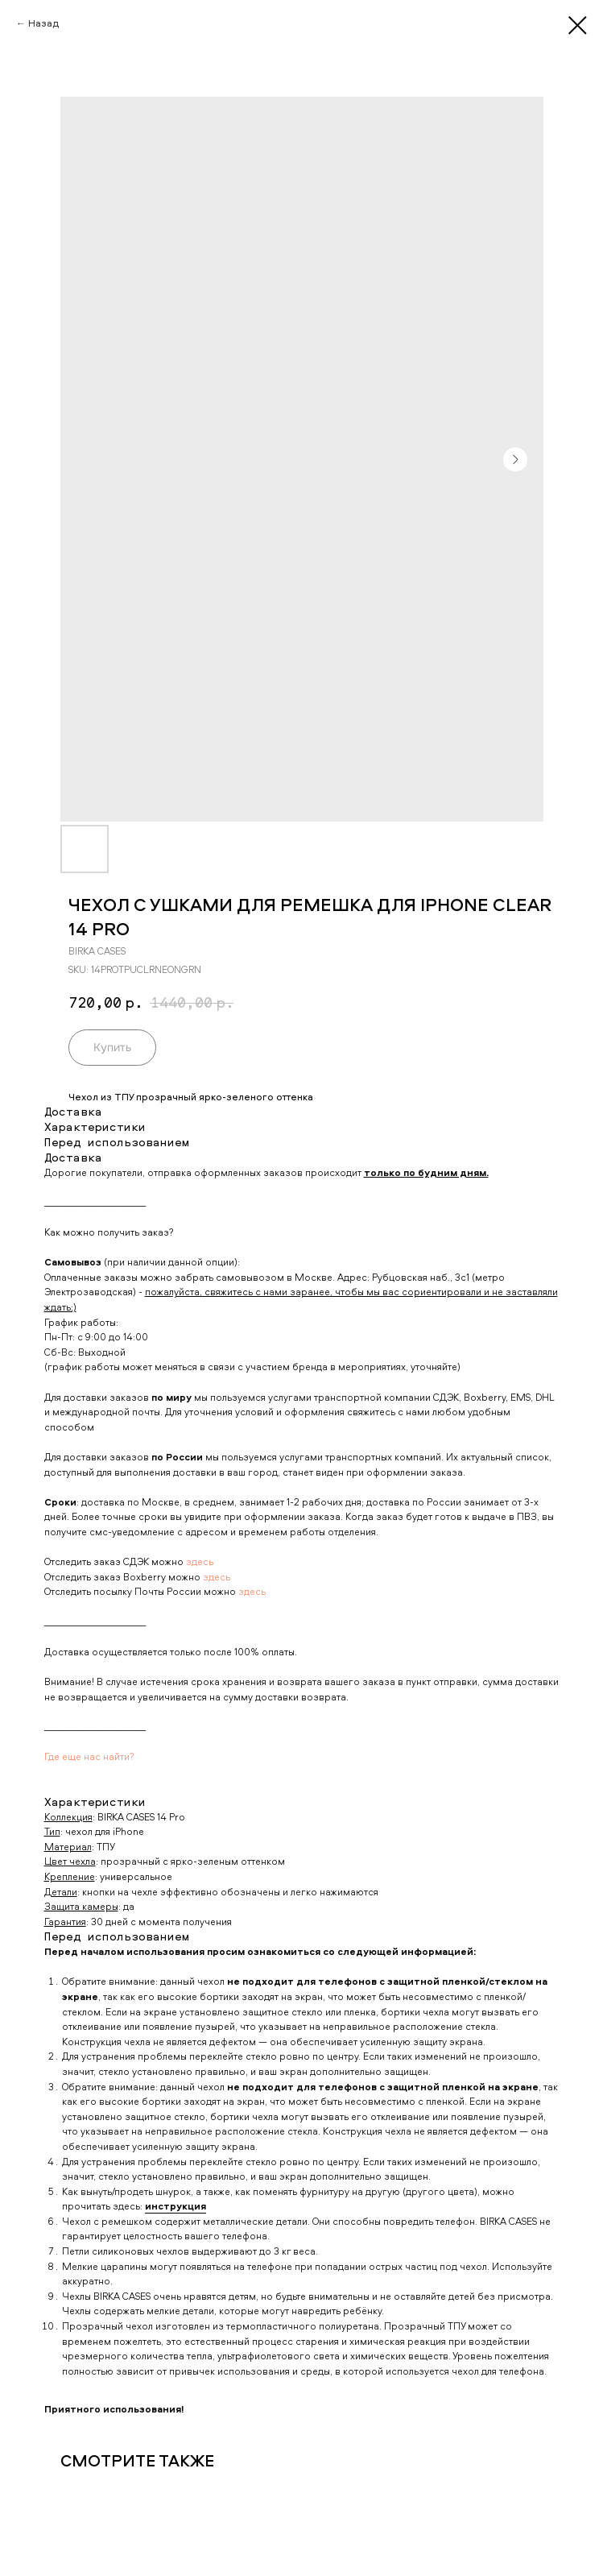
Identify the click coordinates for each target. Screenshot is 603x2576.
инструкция (175, 2206)
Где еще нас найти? (89, 1756)
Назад (43, 23)
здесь (199, 1561)
